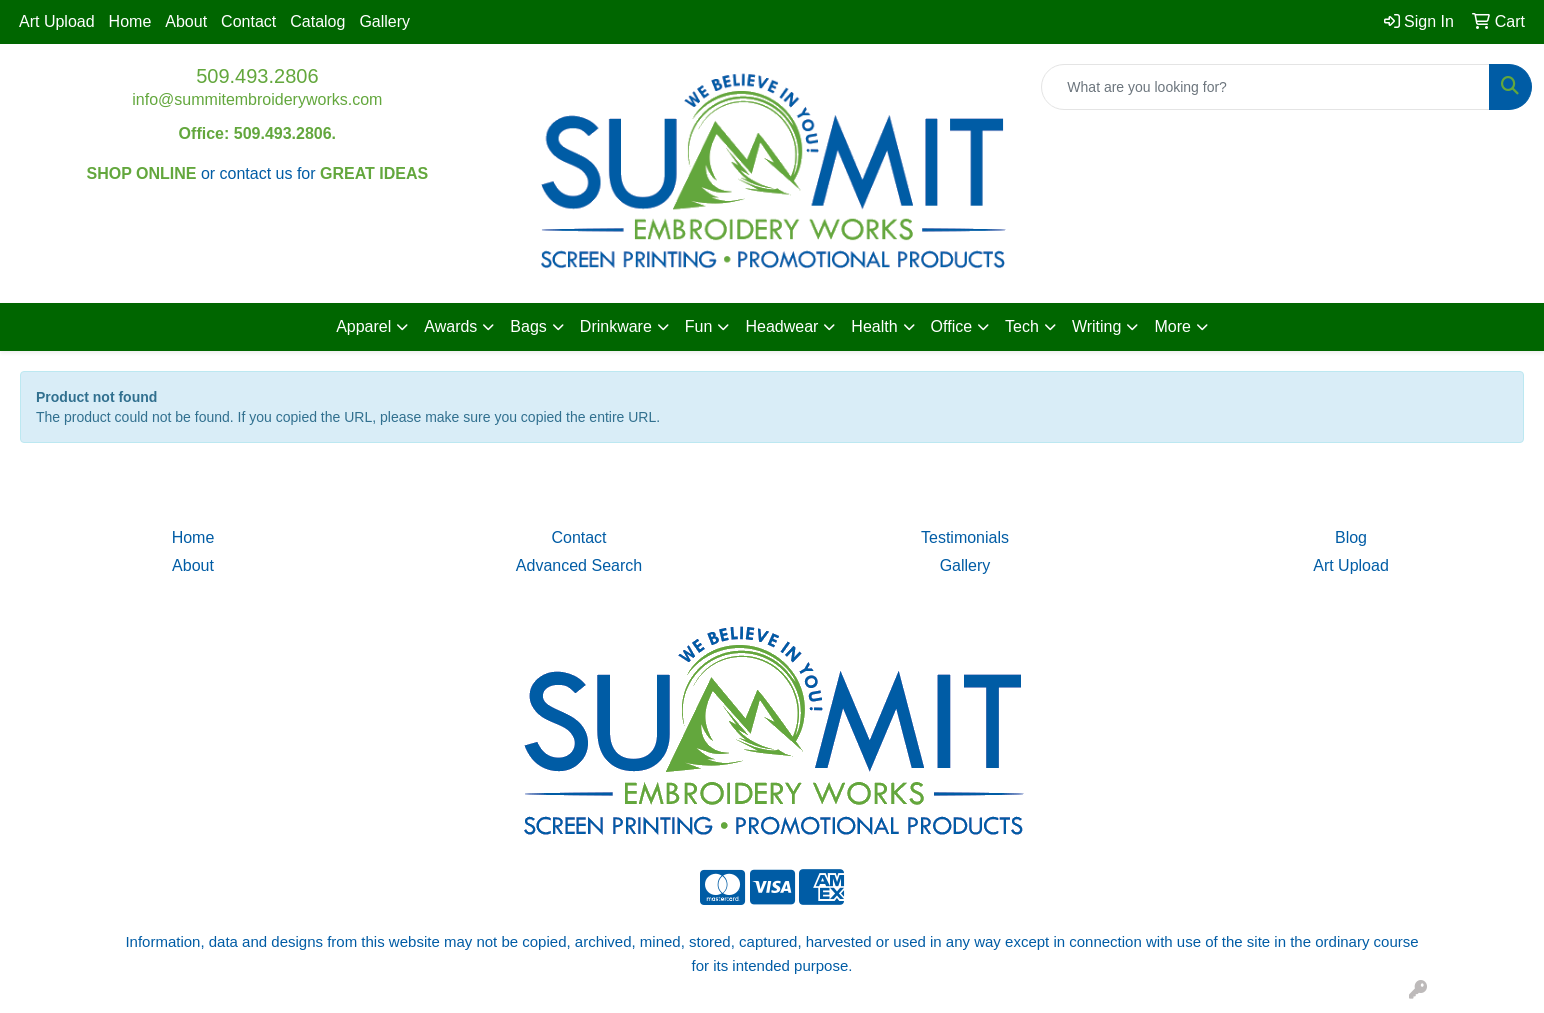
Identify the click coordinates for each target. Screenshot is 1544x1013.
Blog (1351, 537)
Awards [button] (450, 326)
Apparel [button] (363, 326)
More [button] (1172, 326)
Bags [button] (528, 326)
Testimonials (965, 537)
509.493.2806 (257, 76)
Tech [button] (1022, 326)
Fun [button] (699, 326)
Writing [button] (1097, 326)
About (186, 21)
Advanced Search (579, 565)
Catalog (317, 21)
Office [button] (952, 326)
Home (130, 21)
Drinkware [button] (616, 326)
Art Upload (57, 21)
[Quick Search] (1265, 87)
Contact (248, 21)
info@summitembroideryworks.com (257, 99)
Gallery (384, 21)
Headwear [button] (781, 326)
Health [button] (874, 326)
